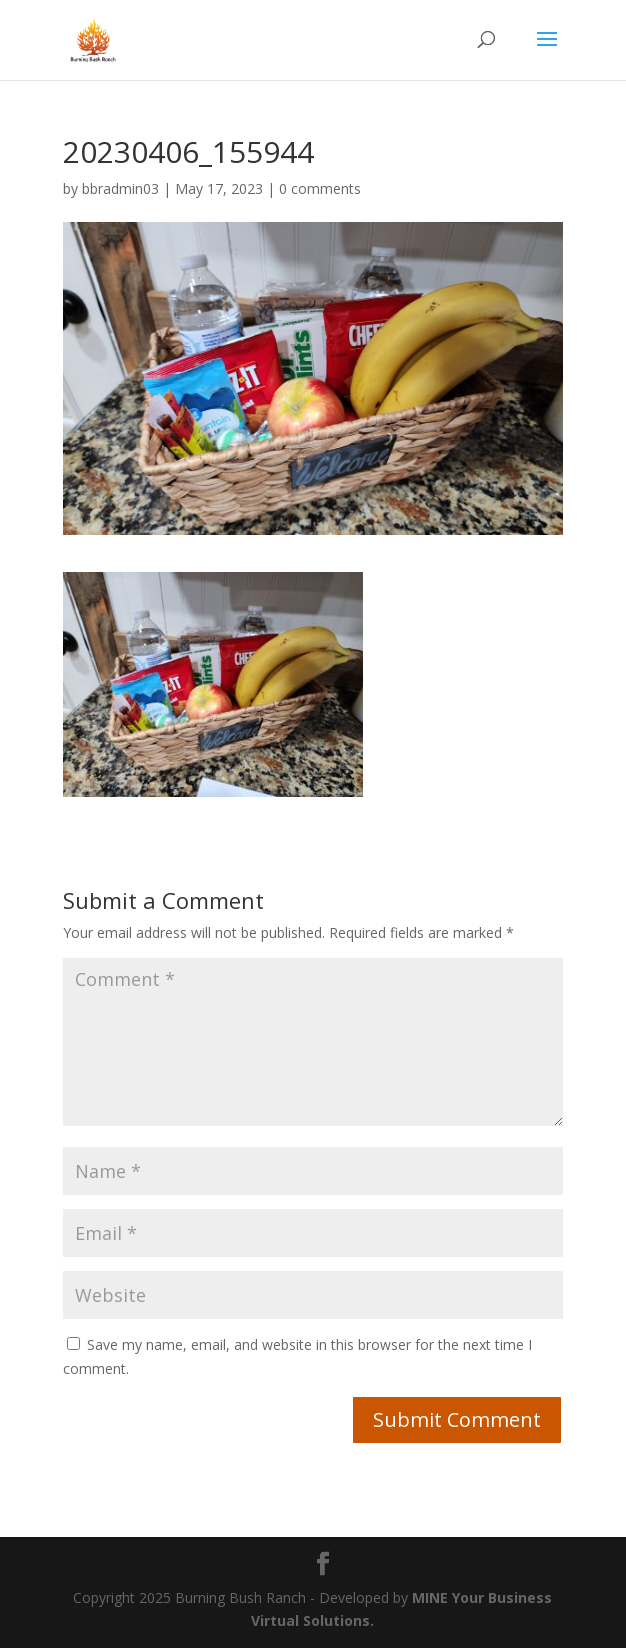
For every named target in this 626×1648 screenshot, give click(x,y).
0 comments (320, 188)
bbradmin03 (120, 188)
